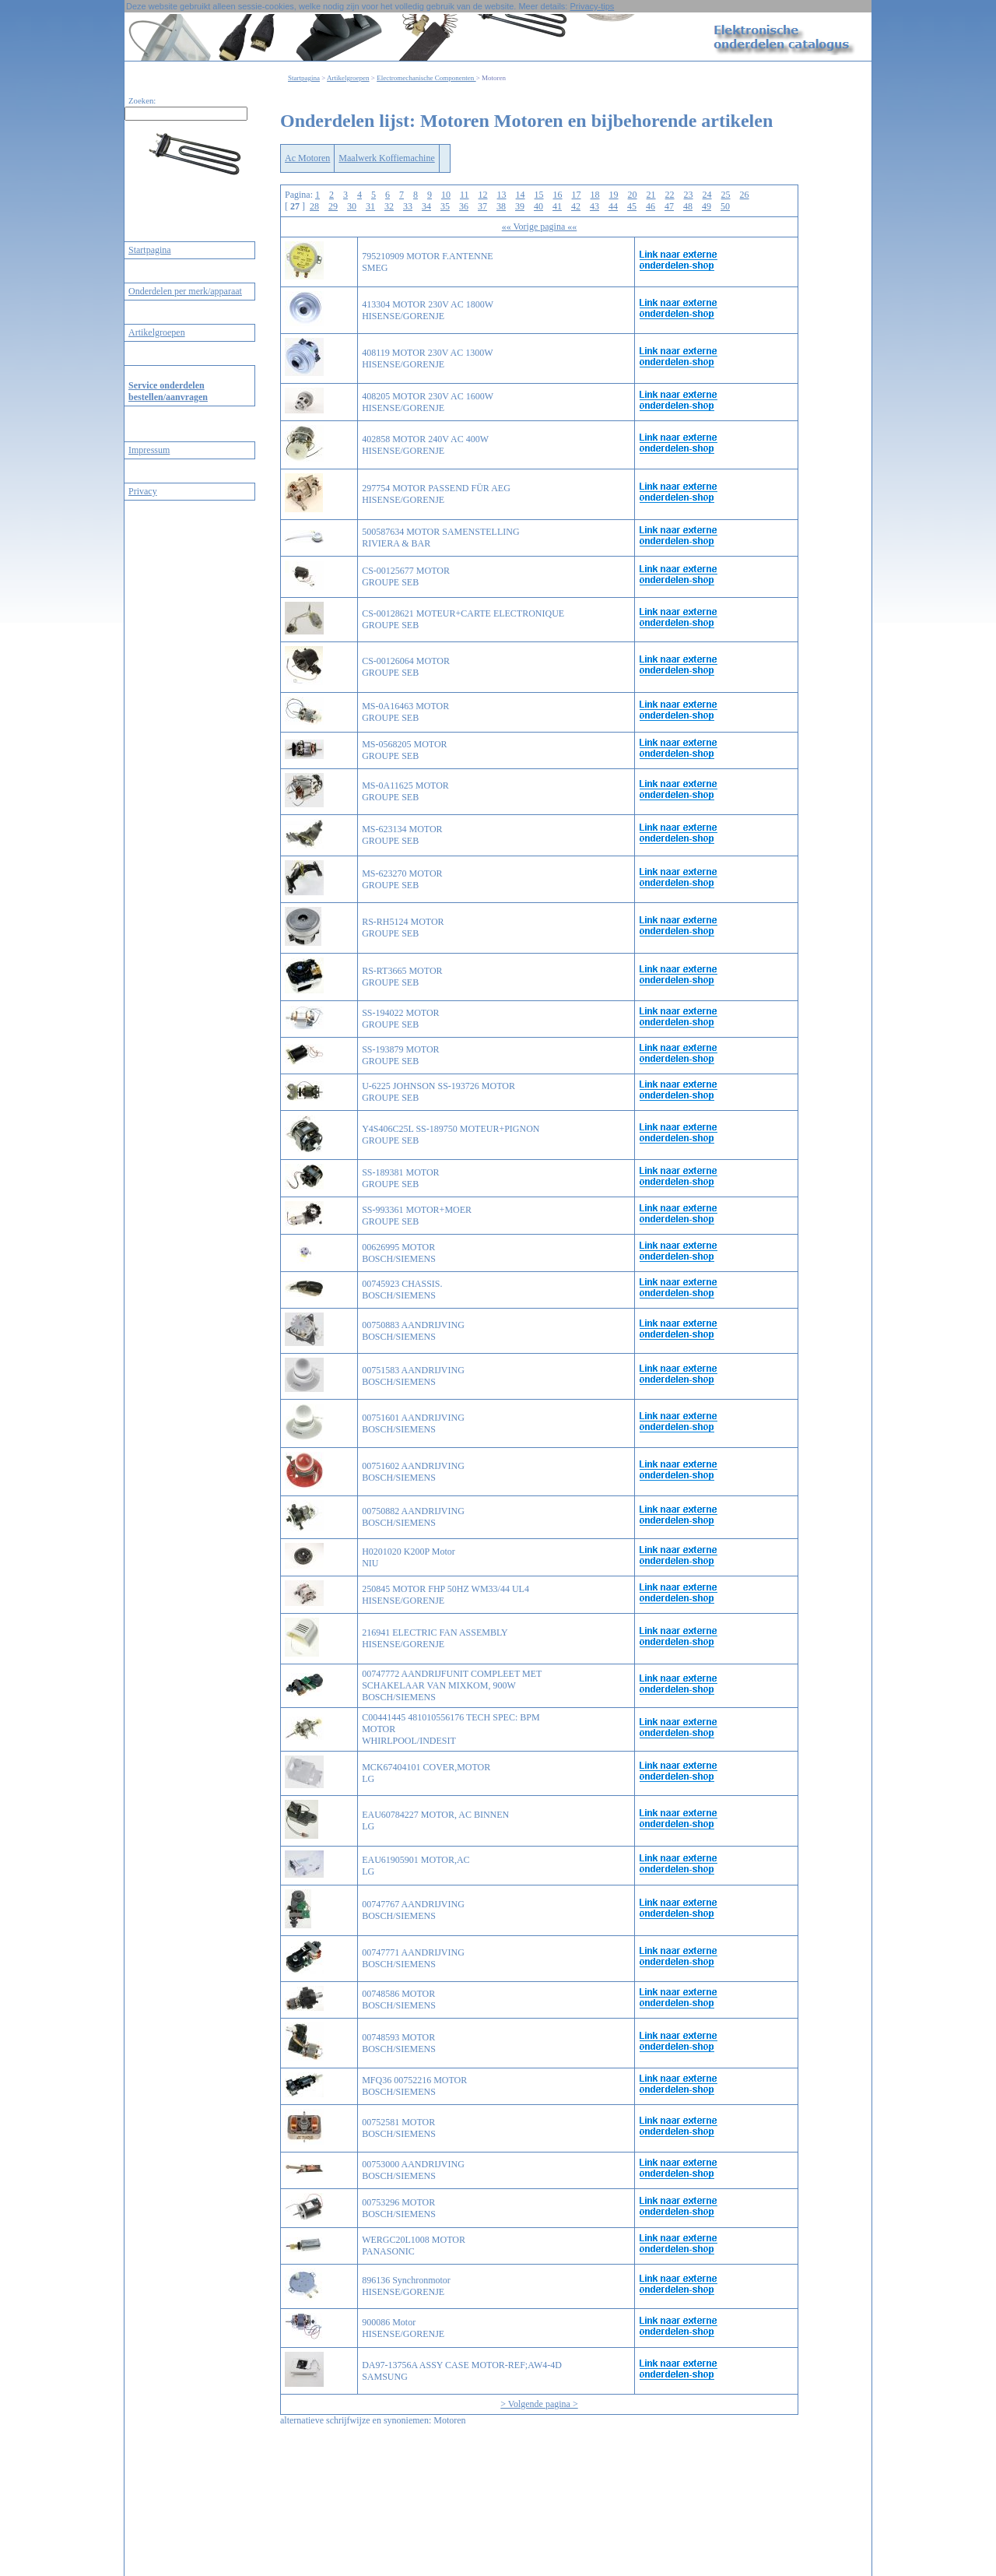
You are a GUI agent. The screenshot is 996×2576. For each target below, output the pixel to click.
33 (407, 206)
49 (706, 206)
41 (557, 206)
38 (501, 206)
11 (464, 194)
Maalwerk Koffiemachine (386, 158)
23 (688, 194)
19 (614, 194)
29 (333, 206)
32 (389, 206)
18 (595, 194)
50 (725, 206)
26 (744, 194)
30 (351, 206)
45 (632, 206)
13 (502, 194)
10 (446, 194)
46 (650, 206)
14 (520, 194)
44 (613, 206)
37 (482, 206)
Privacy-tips (592, 6)
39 (519, 206)
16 (558, 194)
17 (576, 194)
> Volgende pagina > (538, 2404)
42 (575, 206)
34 (426, 206)
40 (538, 206)
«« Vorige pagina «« (539, 226)
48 (688, 206)
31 (370, 206)
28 (314, 206)
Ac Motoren (307, 158)
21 (651, 194)
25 (726, 194)
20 (632, 194)
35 (445, 206)
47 (669, 206)
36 (463, 206)
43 (594, 206)
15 (539, 194)
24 (707, 194)
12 (483, 194)
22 (670, 194)
